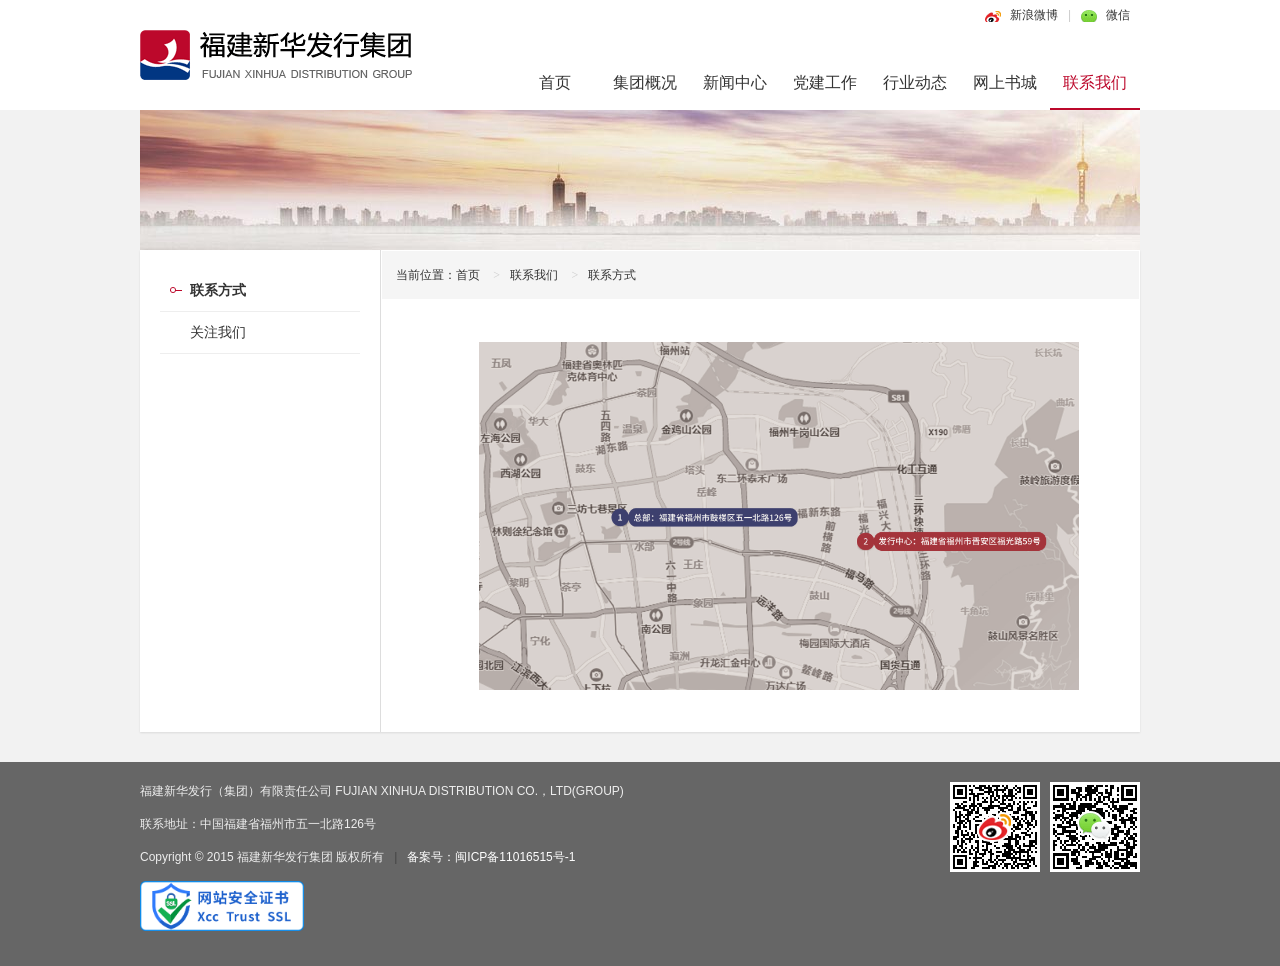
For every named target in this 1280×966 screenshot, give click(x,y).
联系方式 (612, 275)
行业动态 (915, 82)
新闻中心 (735, 82)
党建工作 (825, 82)
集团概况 (645, 82)
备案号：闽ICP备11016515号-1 (491, 857)
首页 (555, 82)
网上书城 (1005, 82)
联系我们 (1095, 82)
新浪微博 (1034, 15)
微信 (1118, 15)
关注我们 (218, 332)
